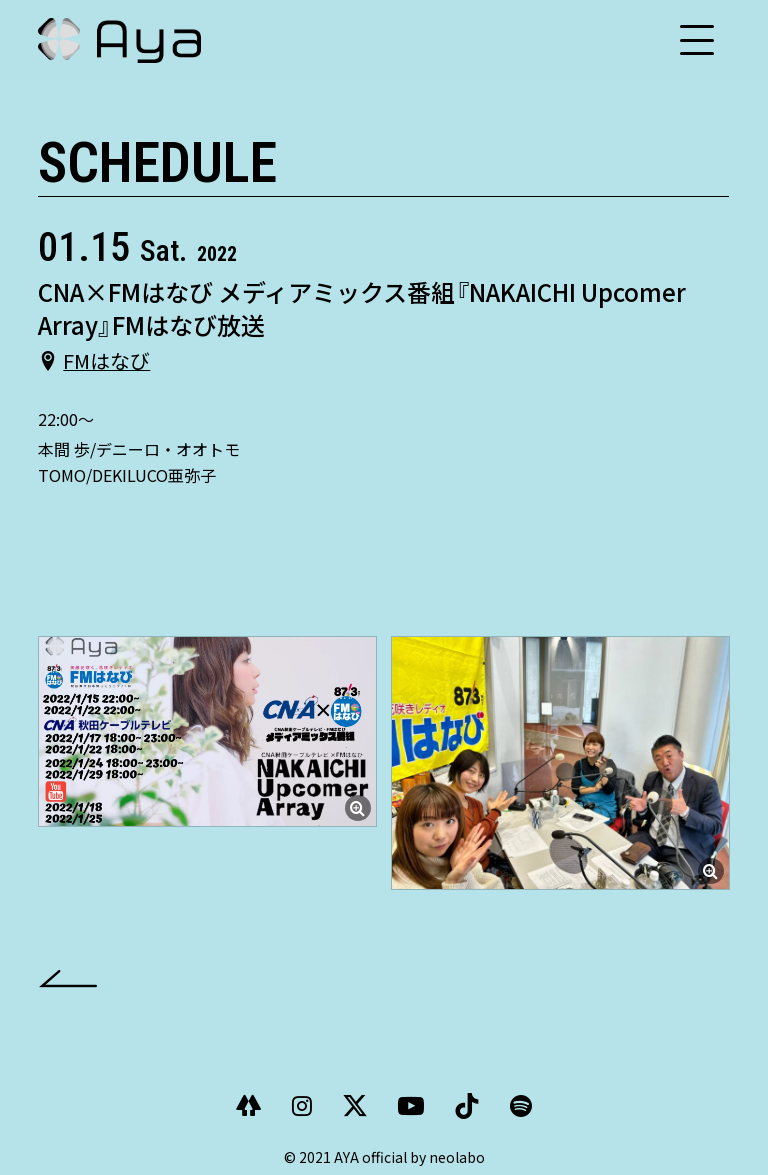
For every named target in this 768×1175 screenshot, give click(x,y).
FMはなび (106, 359)
